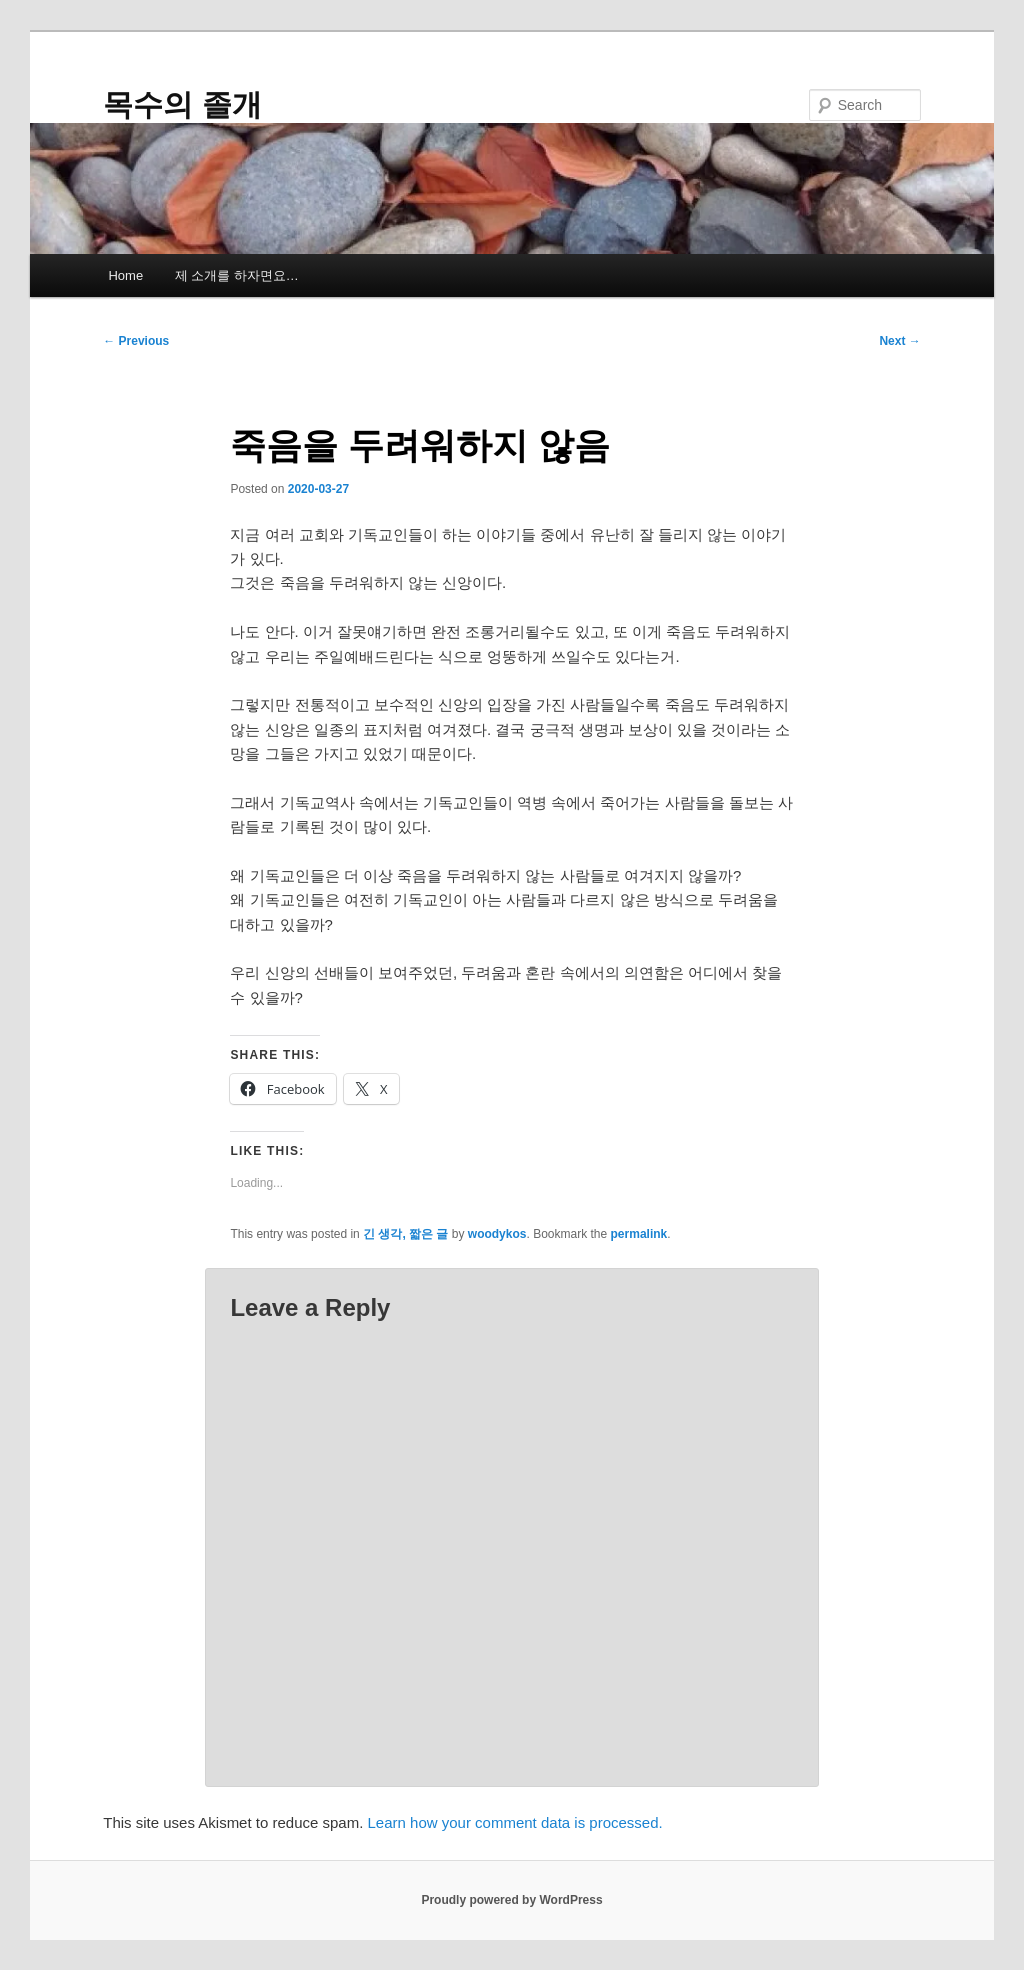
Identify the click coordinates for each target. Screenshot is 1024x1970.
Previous (136, 341)
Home (125, 275)
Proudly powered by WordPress (511, 1900)
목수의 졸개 (182, 104)
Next (899, 341)
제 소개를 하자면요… (237, 275)
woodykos (497, 1234)
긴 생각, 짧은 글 (405, 1234)
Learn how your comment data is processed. (515, 1822)
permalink (639, 1234)
